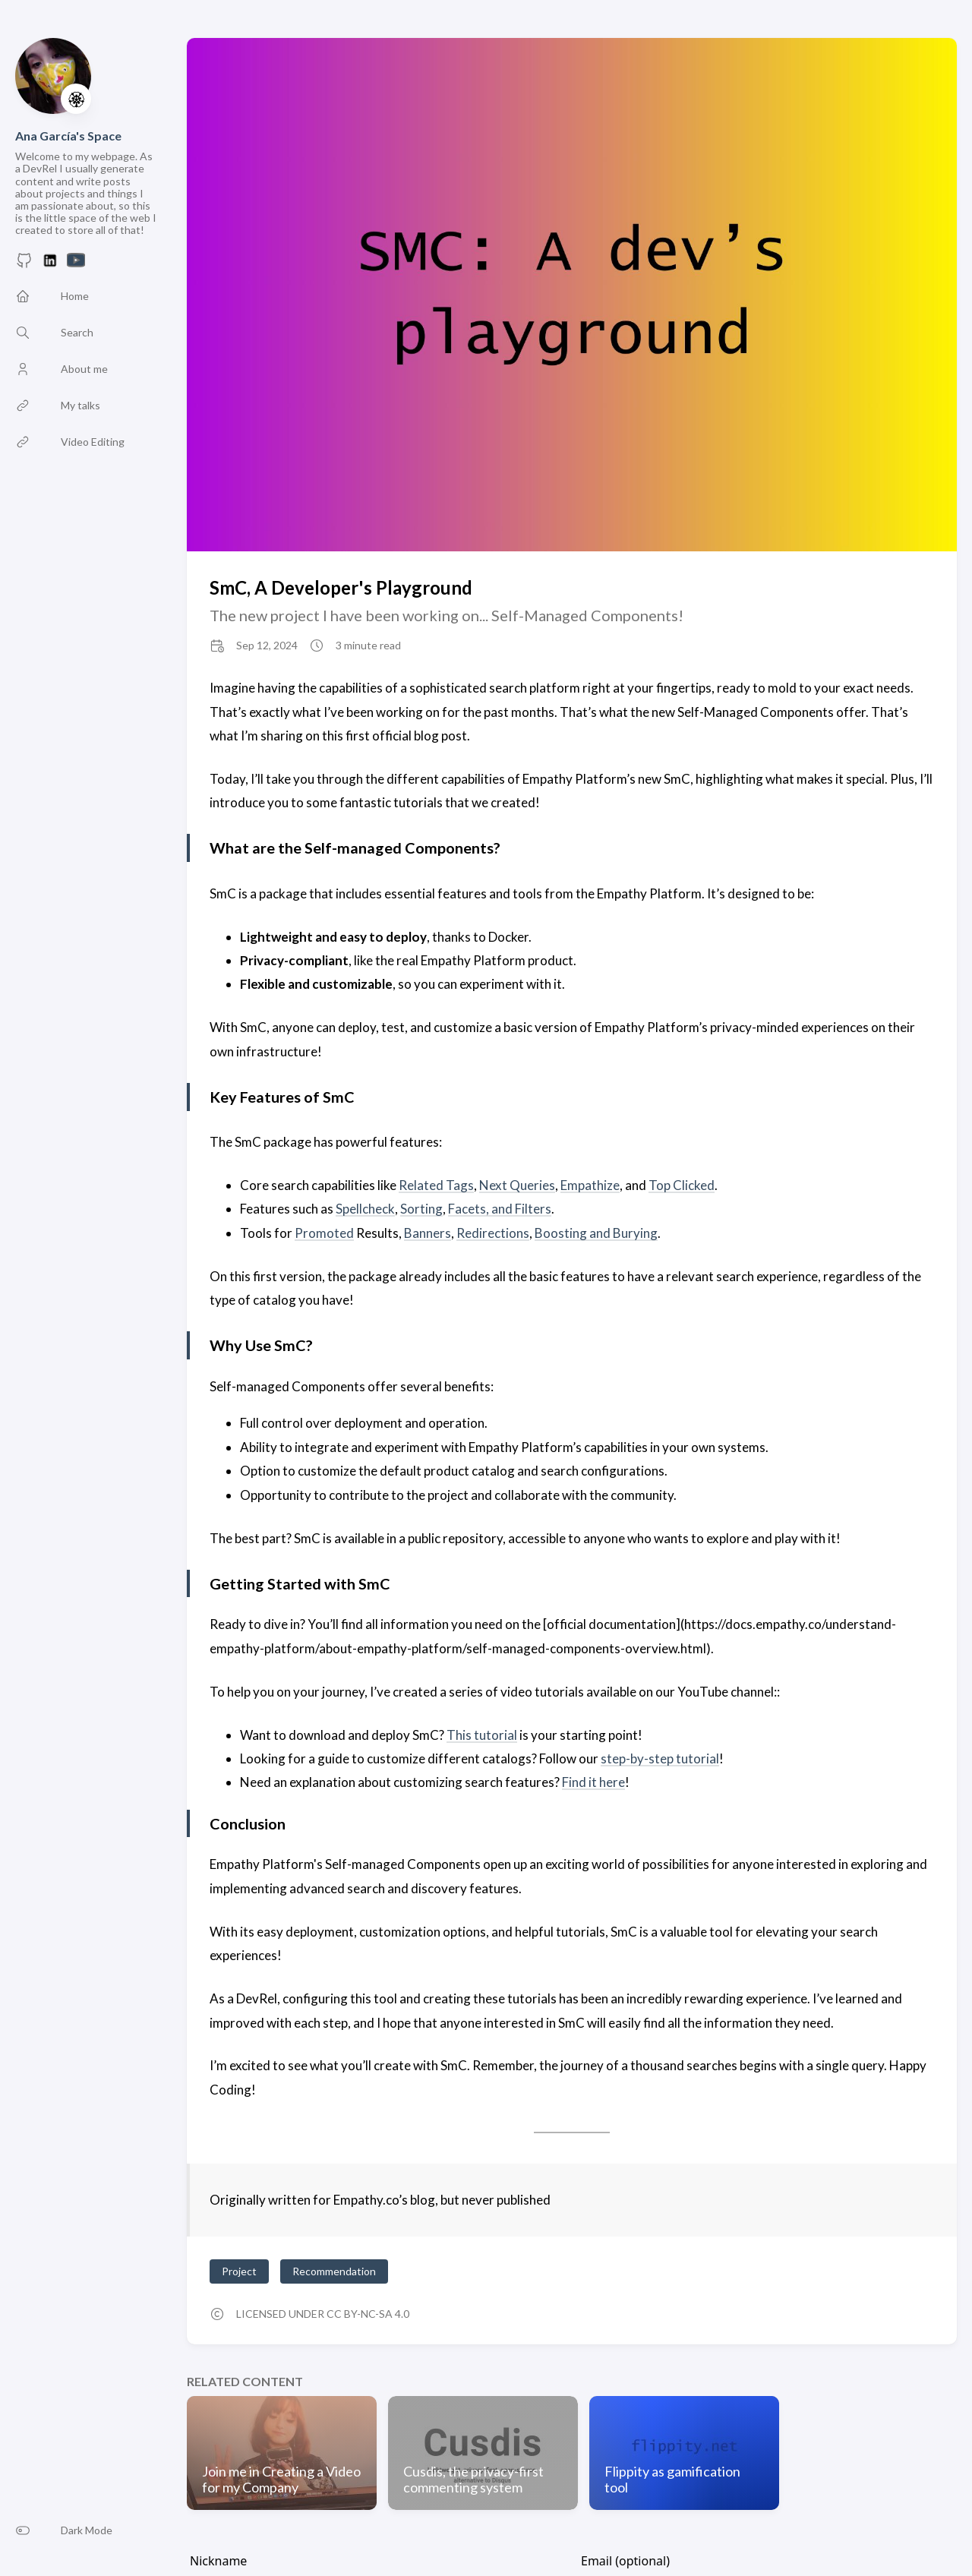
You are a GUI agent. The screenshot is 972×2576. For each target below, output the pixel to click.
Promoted (324, 1233)
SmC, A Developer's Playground (341, 587)
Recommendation (334, 2271)
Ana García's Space (68, 135)
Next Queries (517, 1185)
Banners (427, 1233)
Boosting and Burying (596, 1233)
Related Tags (436, 1185)
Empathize (590, 1185)
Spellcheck (365, 1209)
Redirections (492, 1233)
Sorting (421, 1209)
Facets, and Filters (499, 1209)
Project (239, 2271)
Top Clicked (682, 1185)
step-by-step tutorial (660, 1758)
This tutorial (482, 1735)
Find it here (593, 1782)
